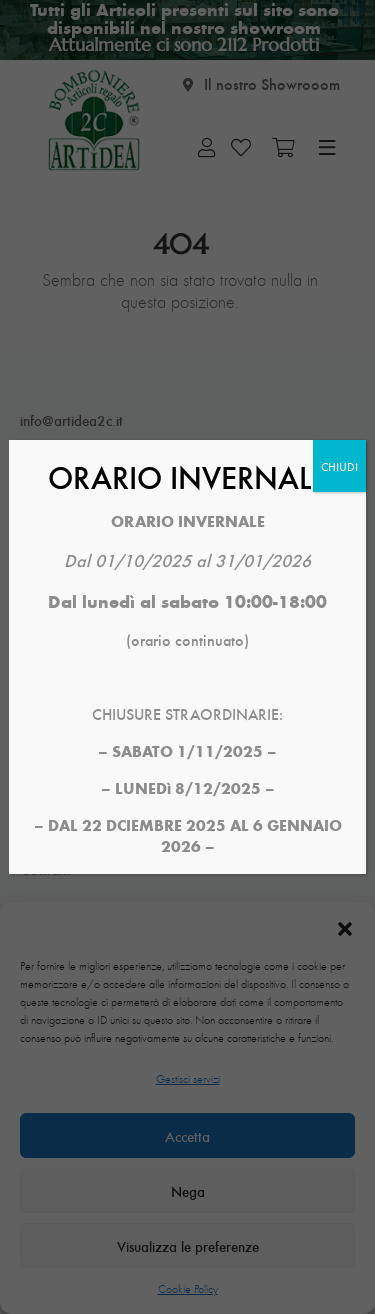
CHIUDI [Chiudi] (339, 466)
